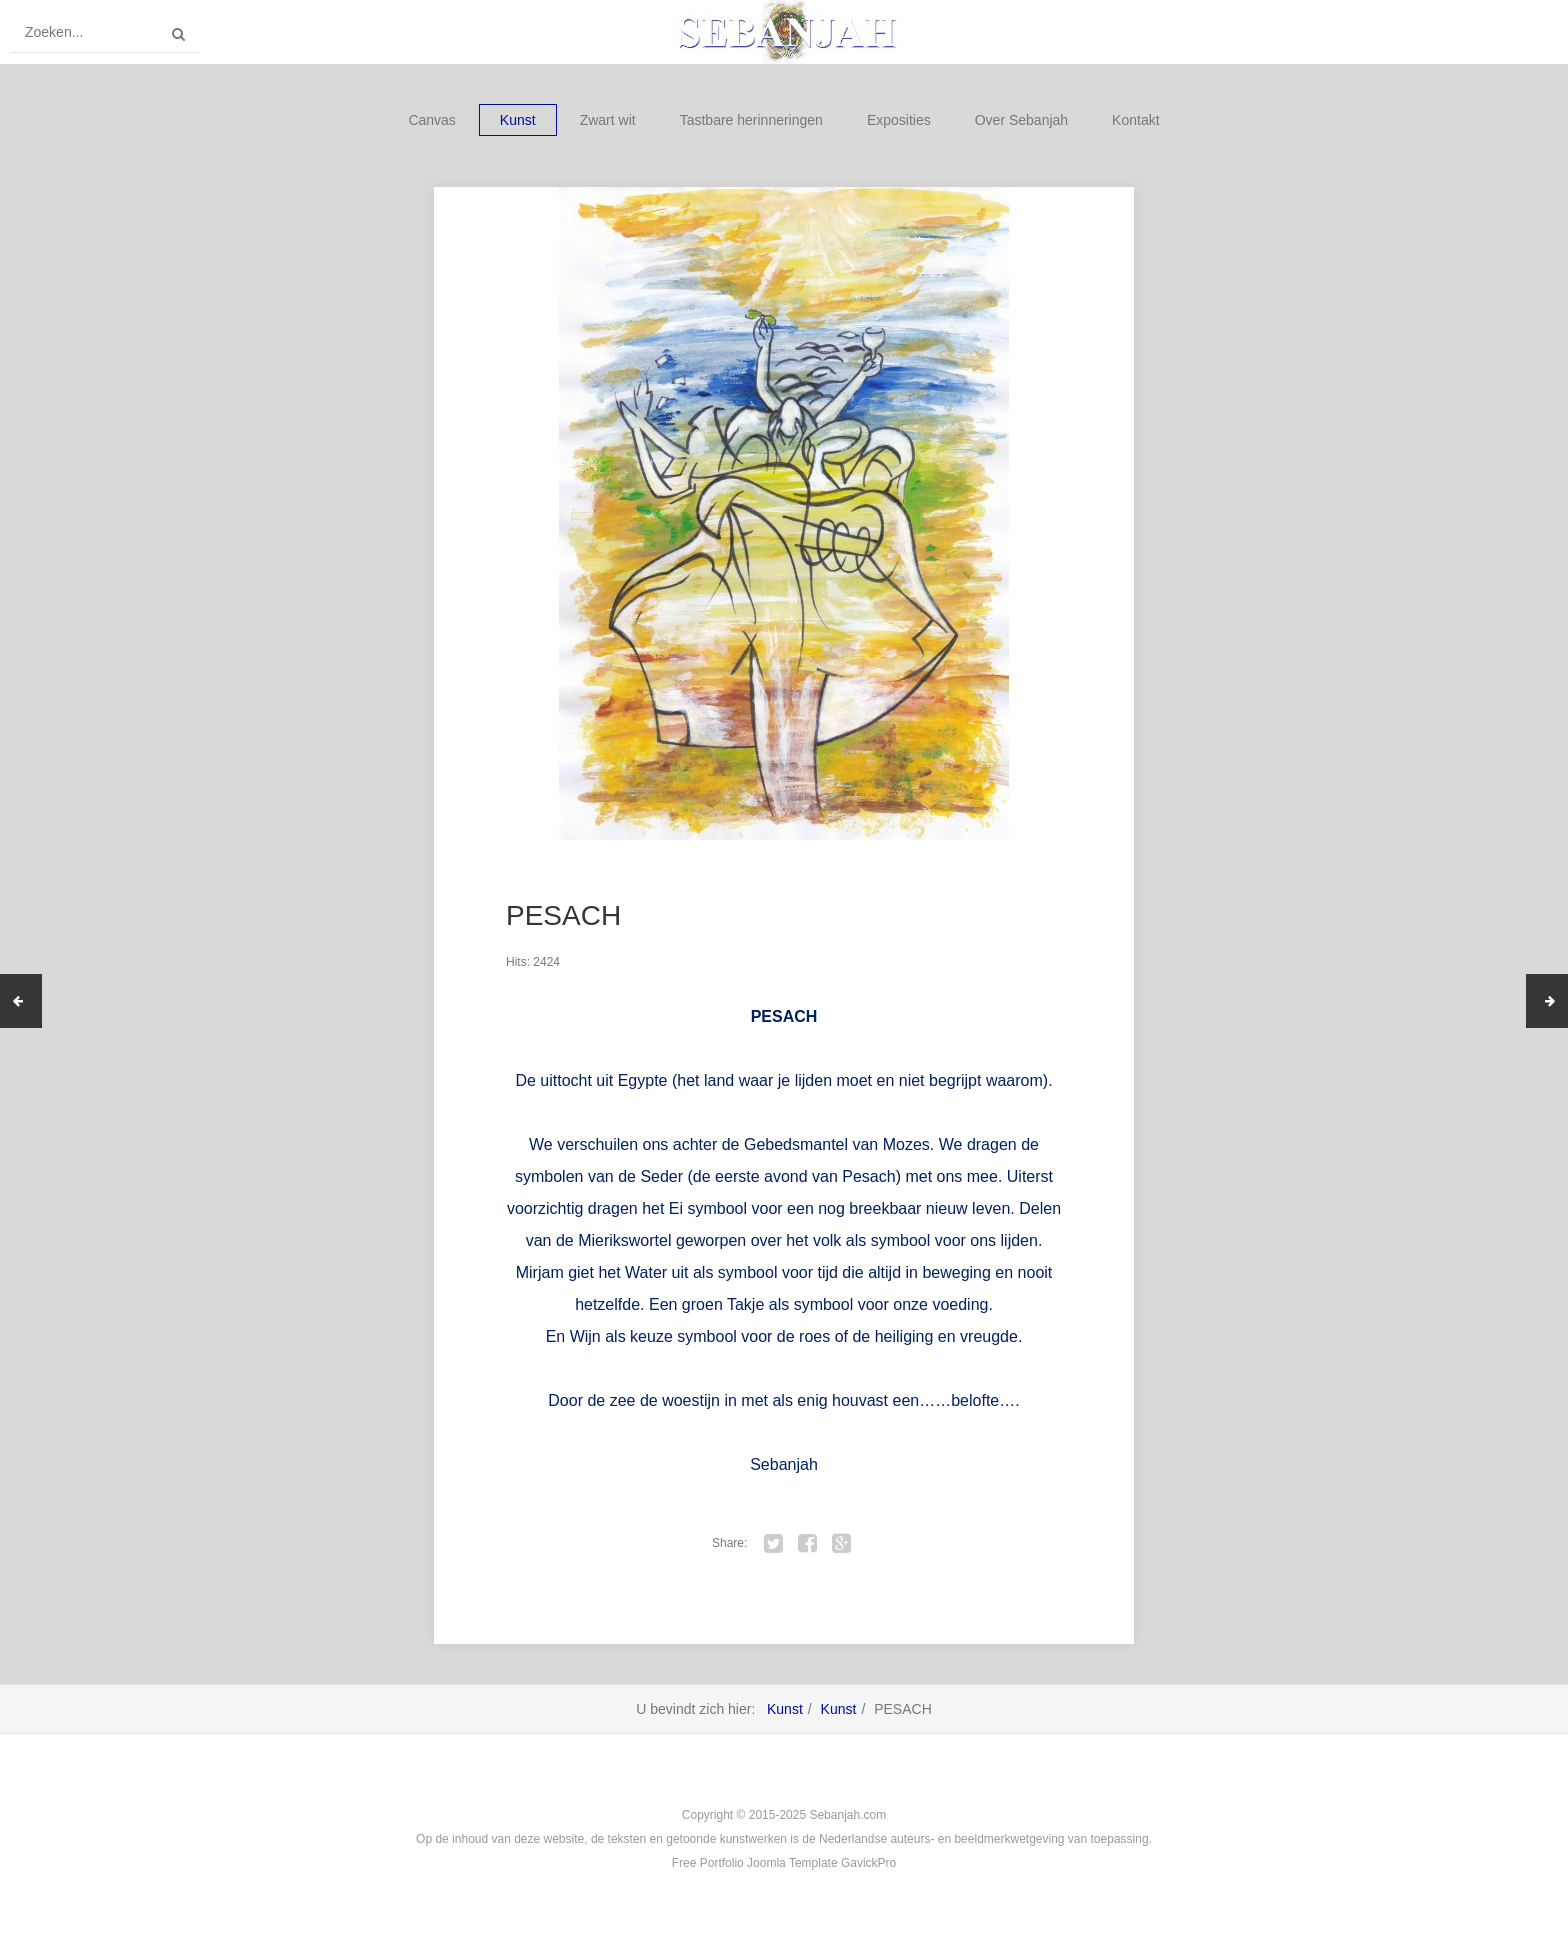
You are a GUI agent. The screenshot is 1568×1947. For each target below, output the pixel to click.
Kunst (518, 120)
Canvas (431, 120)
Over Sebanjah (1021, 120)
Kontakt (1135, 120)
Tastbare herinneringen (751, 120)
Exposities (899, 120)
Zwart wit (608, 120)
